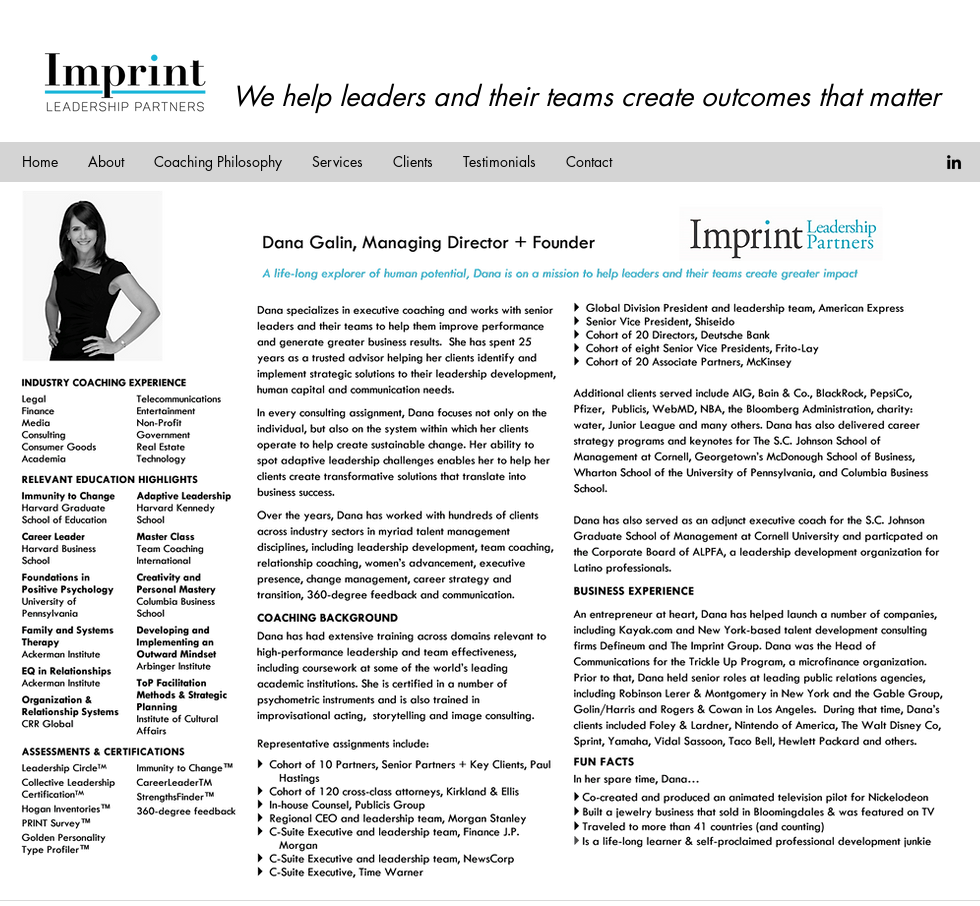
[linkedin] (954, 162)
